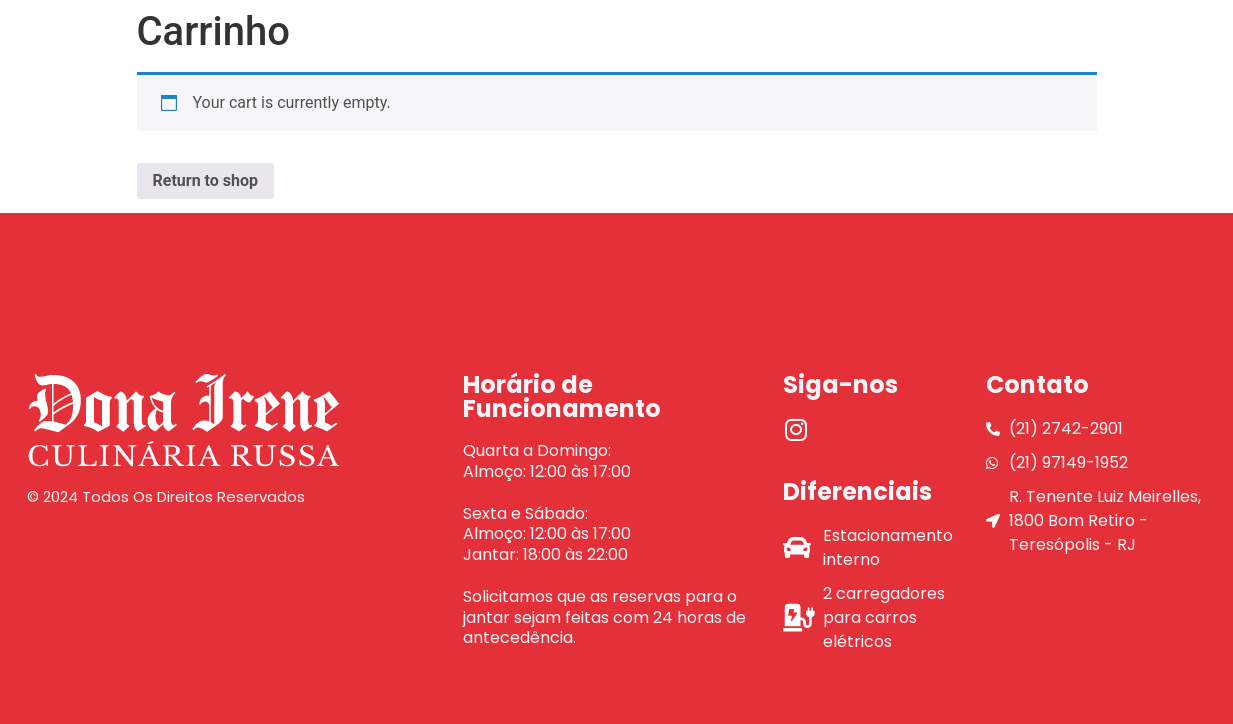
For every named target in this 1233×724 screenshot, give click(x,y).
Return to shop (206, 180)
